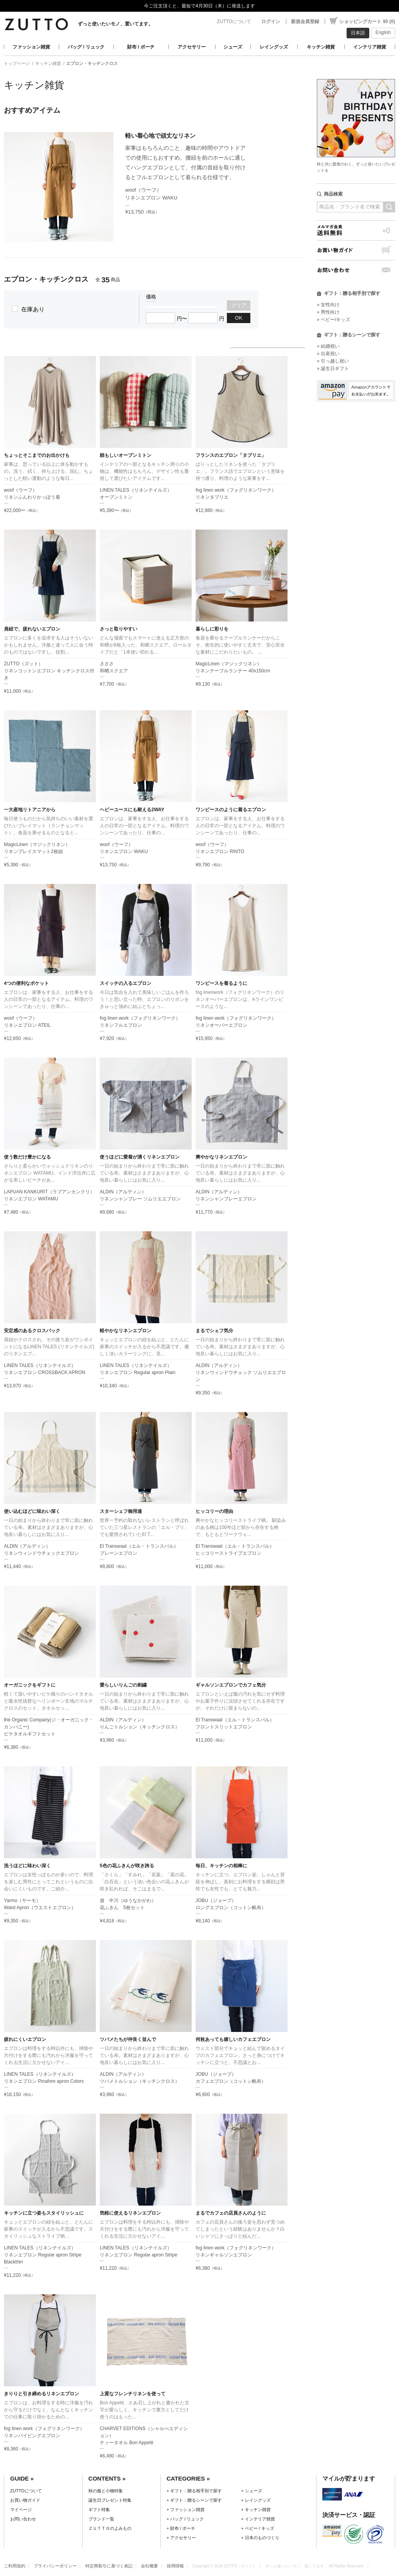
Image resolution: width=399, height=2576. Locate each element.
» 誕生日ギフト (333, 368)
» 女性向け (328, 304)
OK (239, 318)
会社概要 (149, 2565)
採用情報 (175, 2565)
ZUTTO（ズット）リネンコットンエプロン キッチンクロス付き (49, 671)
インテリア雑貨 (369, 47)
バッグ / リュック (86, 47)
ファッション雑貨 (31, 47)
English (383, 32)
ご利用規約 (14, 2565)
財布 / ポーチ (141, 47)
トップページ (17, 63)
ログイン (270, 21)
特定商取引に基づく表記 (109, 2565)
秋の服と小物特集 (105, 2490)
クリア (238, 305)
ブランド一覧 (101, 2519)
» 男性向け (328, 312)
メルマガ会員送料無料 (356, 230)
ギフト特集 (99, 2509)
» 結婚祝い (328, 346)
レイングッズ (274, 47)
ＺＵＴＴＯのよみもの (109, 2528)
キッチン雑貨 (321, 47)
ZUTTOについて (234, 21)
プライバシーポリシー (55, 2565)
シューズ (232, 47)
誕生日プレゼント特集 (109, 2500)
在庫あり (33, 309)
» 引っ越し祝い (333, 361)
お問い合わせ (356, 270)
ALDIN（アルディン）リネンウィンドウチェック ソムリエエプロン (241, 1372)
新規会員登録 (305, 21)
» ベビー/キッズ (333, 319)
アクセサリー (192, 47)
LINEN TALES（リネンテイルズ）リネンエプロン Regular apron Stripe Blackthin (42, 2255)
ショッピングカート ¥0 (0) (367, 21)
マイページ (21, 2509)
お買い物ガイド (356, 250)
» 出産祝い (328, 353)
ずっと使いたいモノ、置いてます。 (115, 24)
